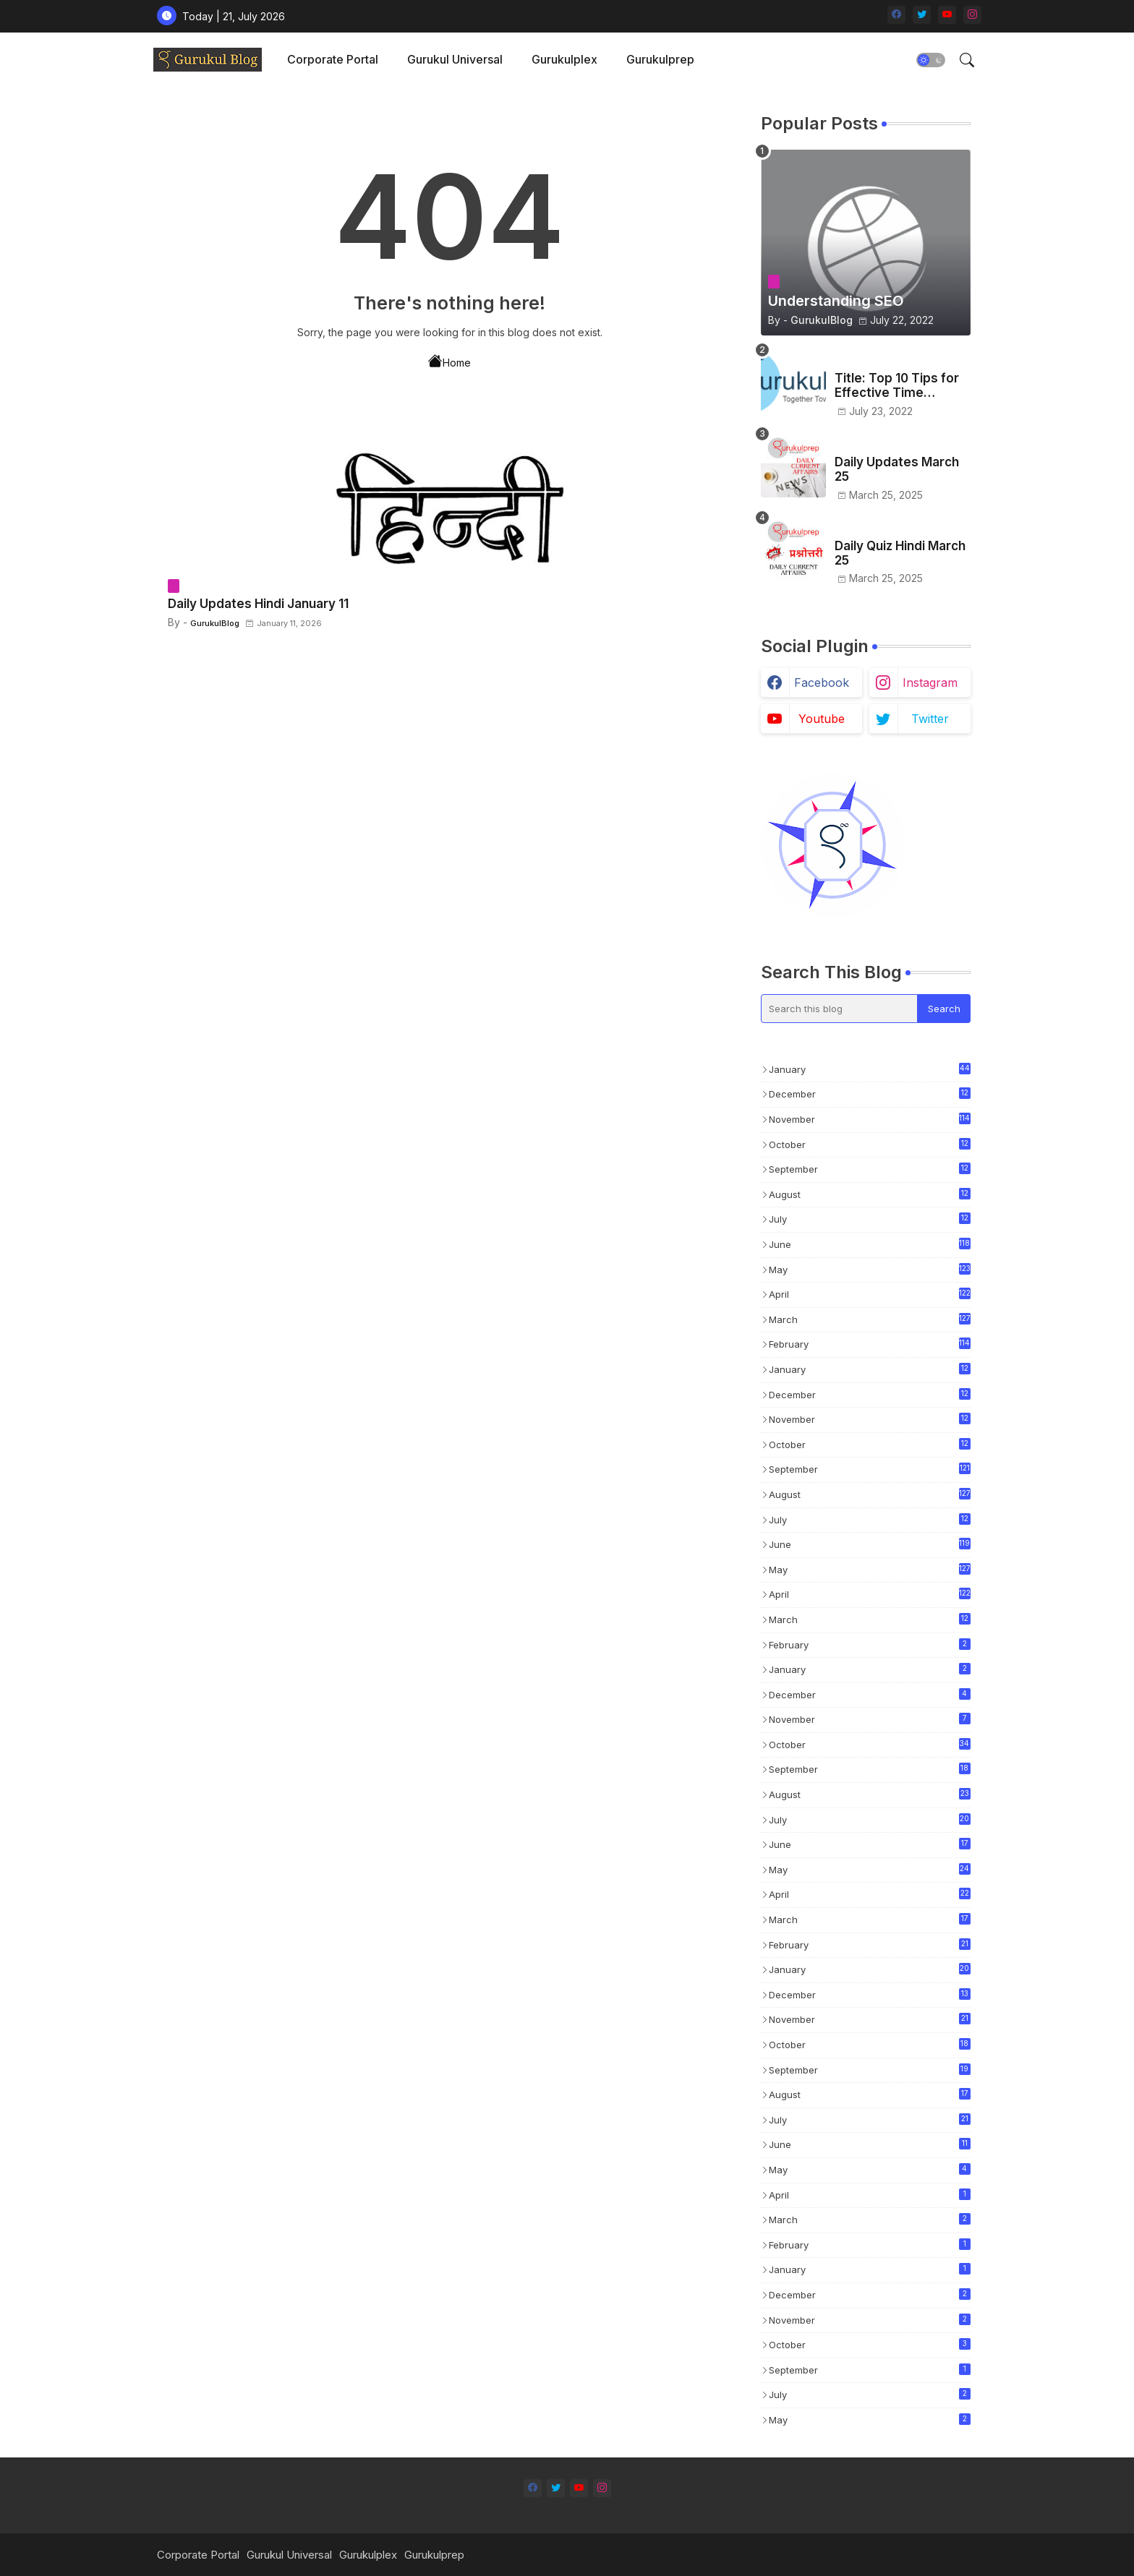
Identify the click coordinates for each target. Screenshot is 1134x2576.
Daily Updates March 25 (897, 469)
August (870, 1195)
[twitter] (922, 15)
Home (449, 361)
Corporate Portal (332, 59)
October (870, 1145)
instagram (930, 682)
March (870, 1319)
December (870, 1094)
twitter (930, 718)
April (870, 1294)
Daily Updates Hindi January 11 (258, 603)
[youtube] (947, 15)
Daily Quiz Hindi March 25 (900, 553)
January (870, 1069)
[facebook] (896, 15)
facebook (821, 682)
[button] (930, 60)
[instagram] (972, 15)
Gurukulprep (660, 59)
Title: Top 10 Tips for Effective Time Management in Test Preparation (897, 386)
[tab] (333, 60)
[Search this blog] (839, 1008)
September (870, 1170)
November (870, 1119)
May (870, 1269)
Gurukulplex (564, 59)
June (870, 1244)
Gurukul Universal (455, 59)
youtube (821, 718)
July (870, 1219)
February (870, 1344)
